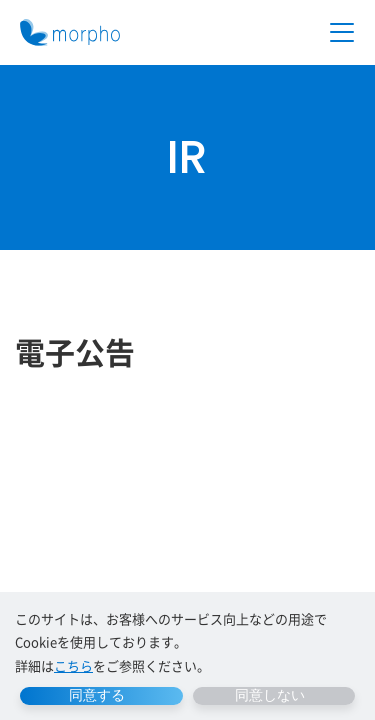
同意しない (270, 695)
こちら (73, 665)
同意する (97, 695)
